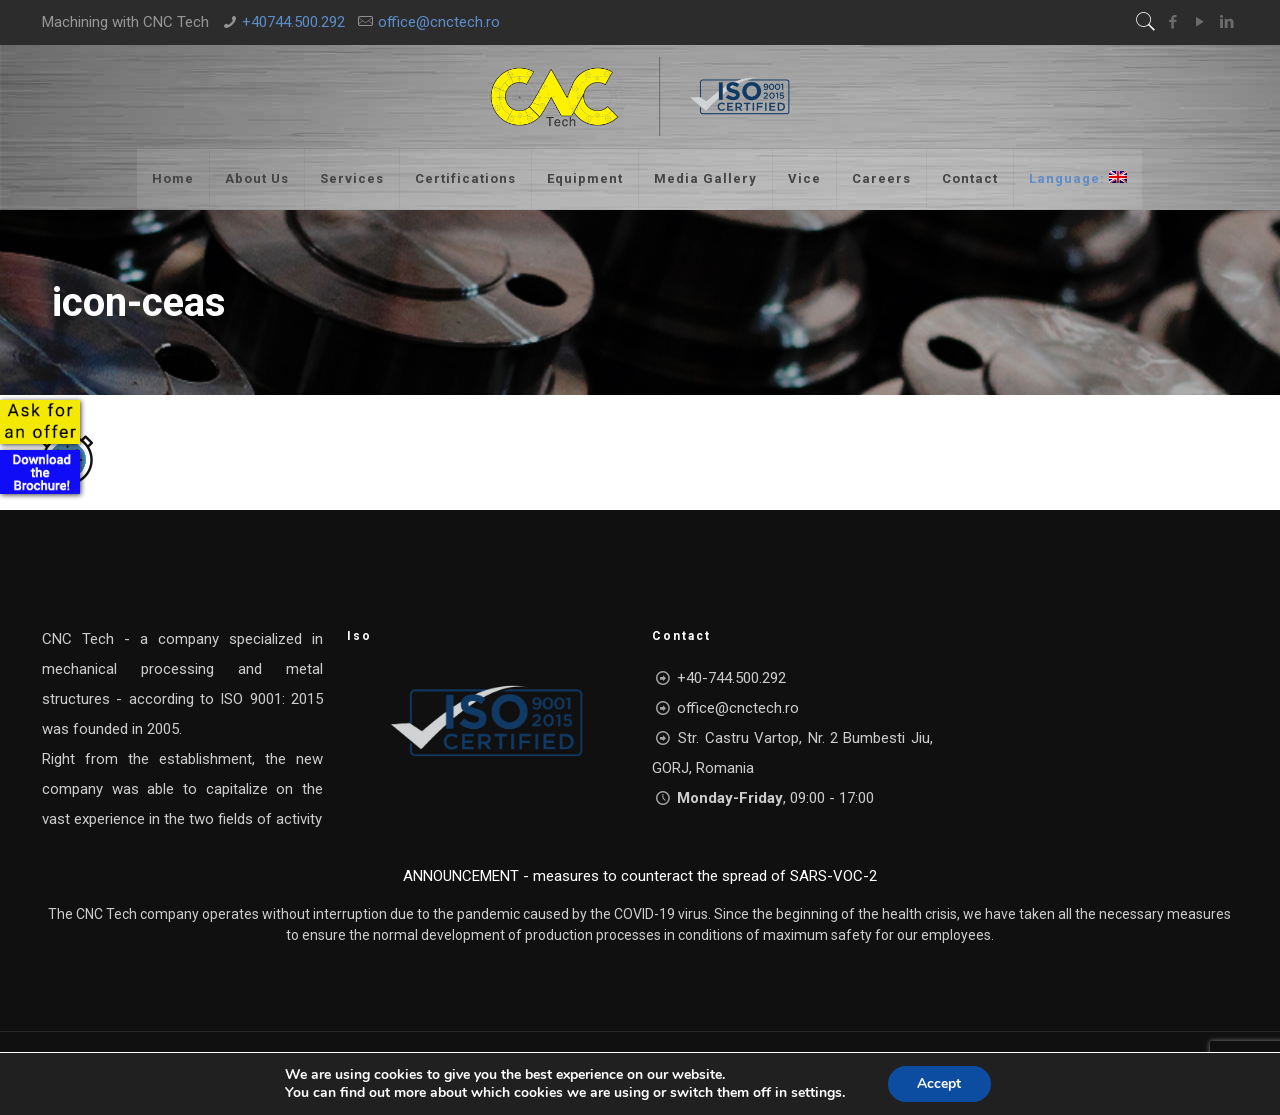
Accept (939, 1083)
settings (816, 1093)
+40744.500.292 (293, 22)
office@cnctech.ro (439, 22)
